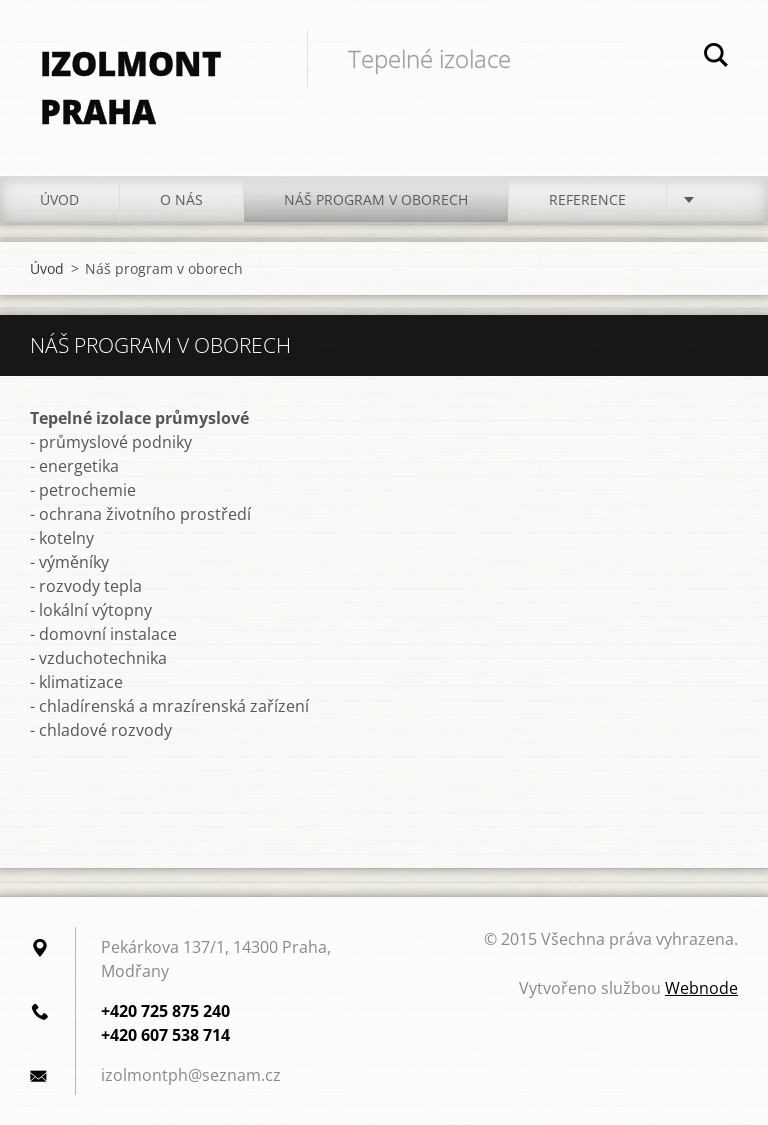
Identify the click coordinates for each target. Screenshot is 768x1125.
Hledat (716, 58)
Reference (587, 199)
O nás (181, 199)
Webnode (701, 988)
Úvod (59, 199)
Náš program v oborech (376, 199)
